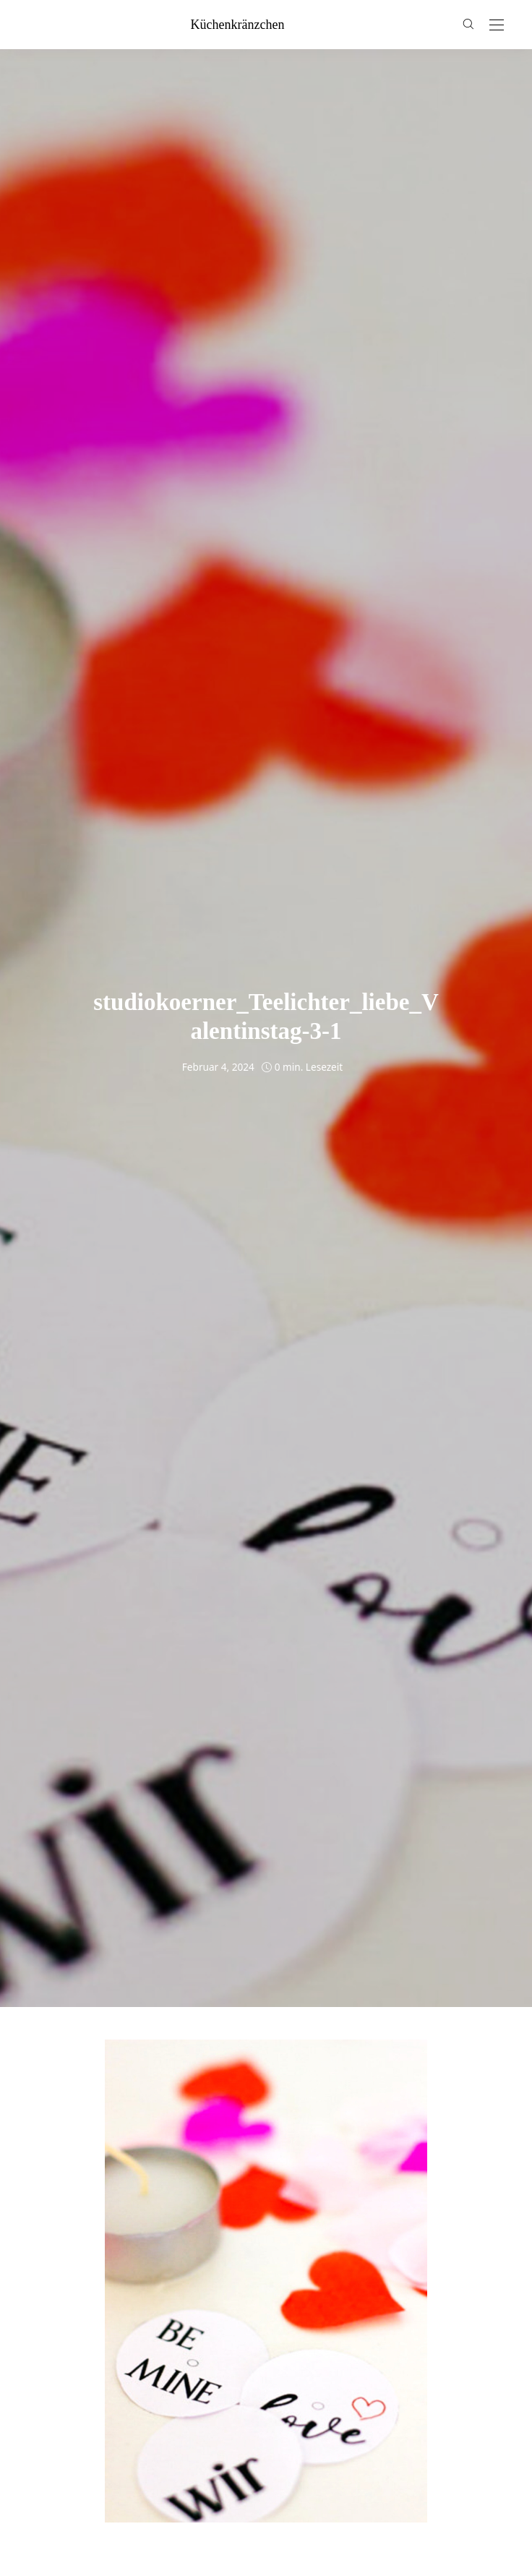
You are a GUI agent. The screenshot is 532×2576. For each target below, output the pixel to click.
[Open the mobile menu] (496, 25)
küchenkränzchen (238, 24)
